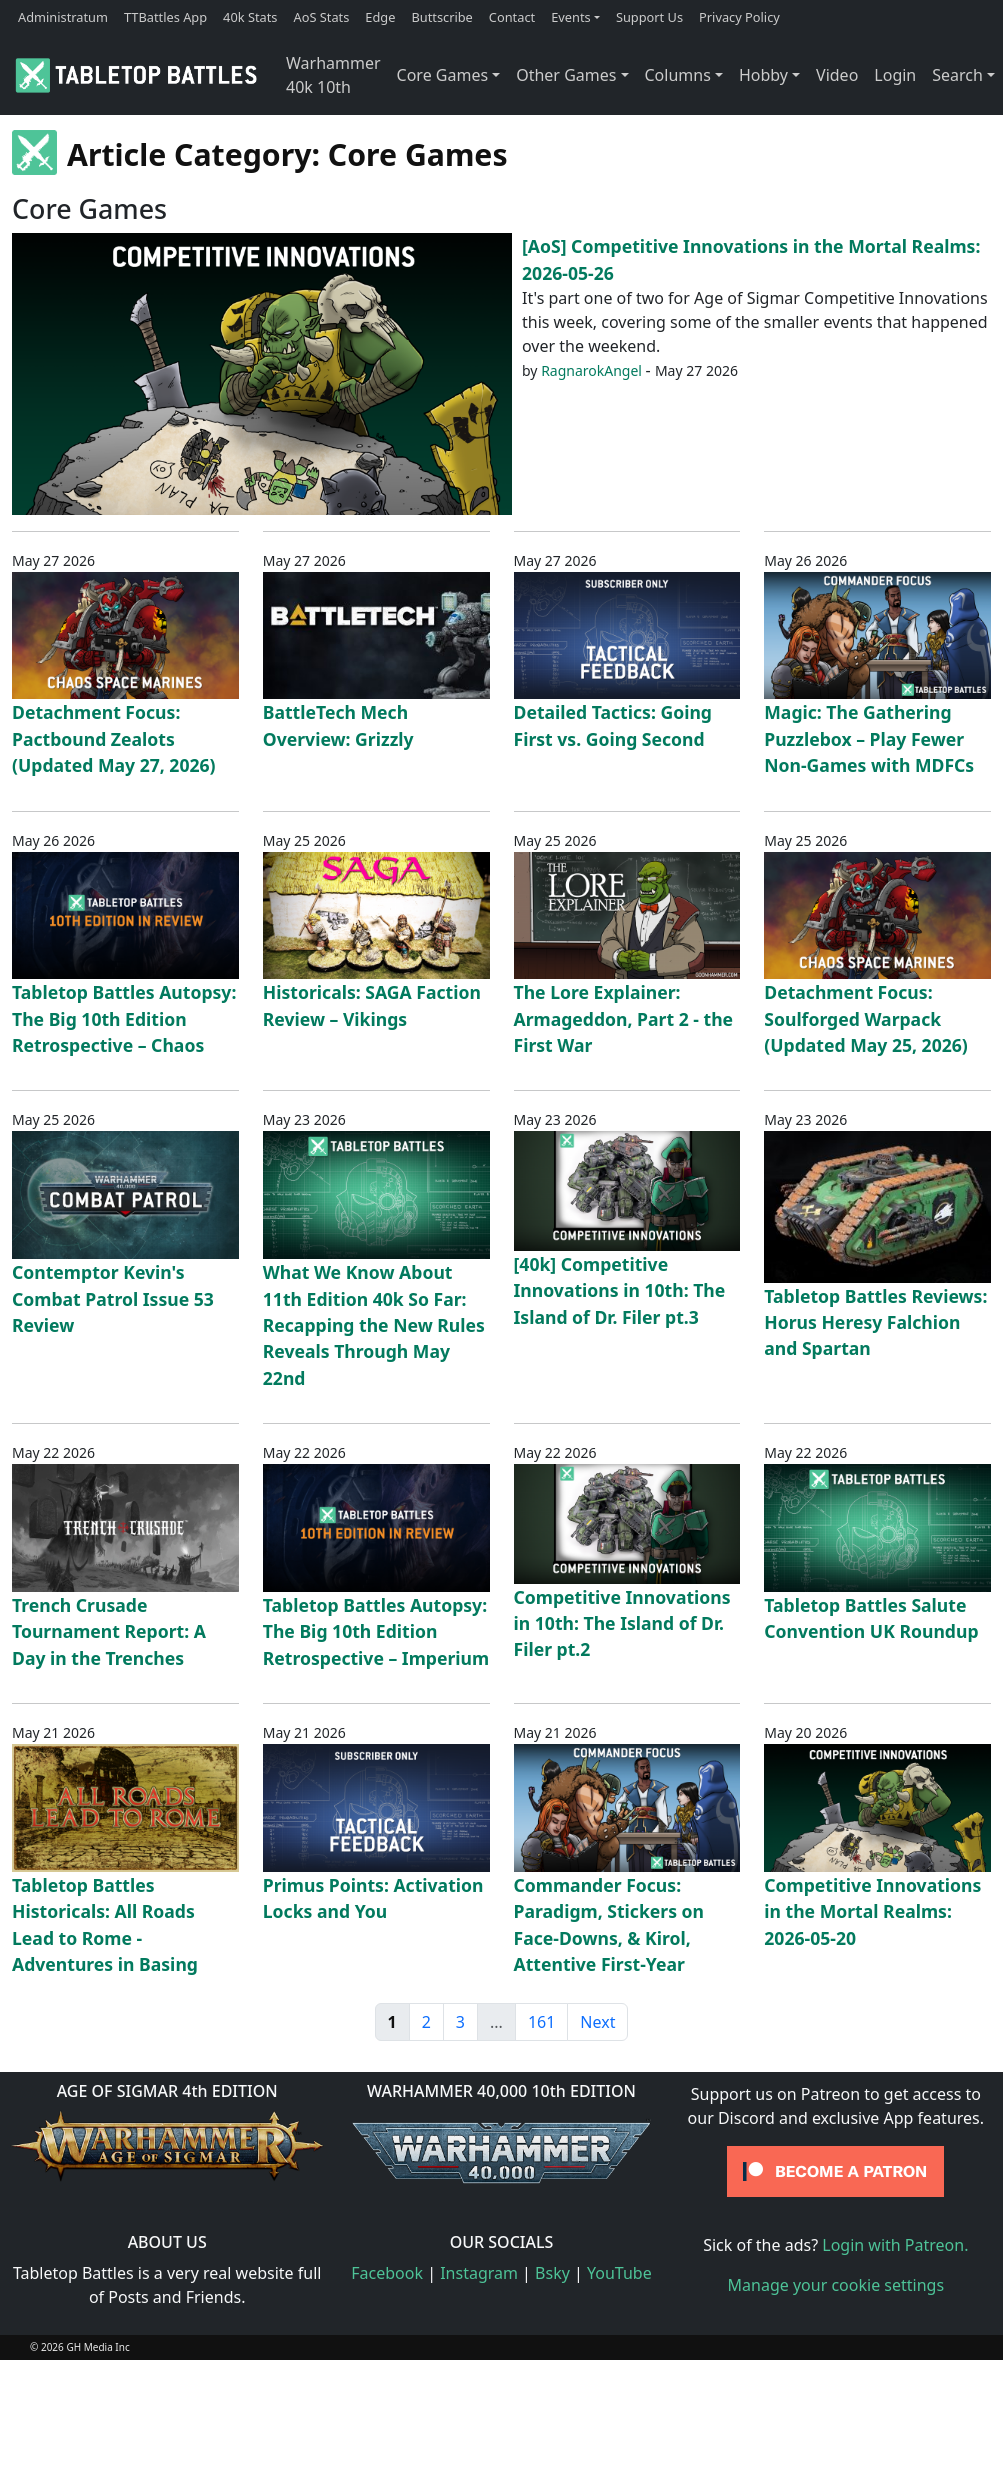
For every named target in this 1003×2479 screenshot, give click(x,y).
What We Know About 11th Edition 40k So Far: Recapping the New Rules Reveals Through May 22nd (374, 1325)
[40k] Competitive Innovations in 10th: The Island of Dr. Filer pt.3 (620, 1290)
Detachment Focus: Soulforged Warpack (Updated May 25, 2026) (866, 1018)
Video (837, 75)
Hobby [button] (763, 75)
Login (895, 75)
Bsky (552, 2273)
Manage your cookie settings (836, 2285)
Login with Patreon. (895, 2245)
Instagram (479, 2273)
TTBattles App (165, 17)
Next (597, 2022)
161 (541, 2022)
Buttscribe (441, 17)
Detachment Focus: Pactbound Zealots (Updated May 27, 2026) (114, 738)
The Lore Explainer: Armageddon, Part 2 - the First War (624, 1018)
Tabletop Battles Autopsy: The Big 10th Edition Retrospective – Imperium (376, 1631)
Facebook (387, 2273)
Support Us (649, 17)
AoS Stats (321, 17)
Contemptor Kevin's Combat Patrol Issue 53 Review (113, 1298)
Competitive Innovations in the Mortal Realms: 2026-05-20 (872, 1911)
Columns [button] (678, 75)
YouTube (619, 2273)
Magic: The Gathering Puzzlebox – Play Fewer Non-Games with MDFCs (869, 738)
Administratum (63, 17)
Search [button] (957, 75)
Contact (512, 17)
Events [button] (571, 17)
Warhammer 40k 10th (333, 75)
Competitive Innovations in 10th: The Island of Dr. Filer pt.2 (622, 1623)
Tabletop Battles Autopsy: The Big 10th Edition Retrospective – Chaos (124, 1018)
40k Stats (250, 17)
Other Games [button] (566, 75)
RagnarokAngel (591, 370)
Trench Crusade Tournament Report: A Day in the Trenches (109, 1631)
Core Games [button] (443, 75)
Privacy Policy (739, 17)
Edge (380, 17)
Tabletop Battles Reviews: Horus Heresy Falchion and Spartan (875, 1322)
